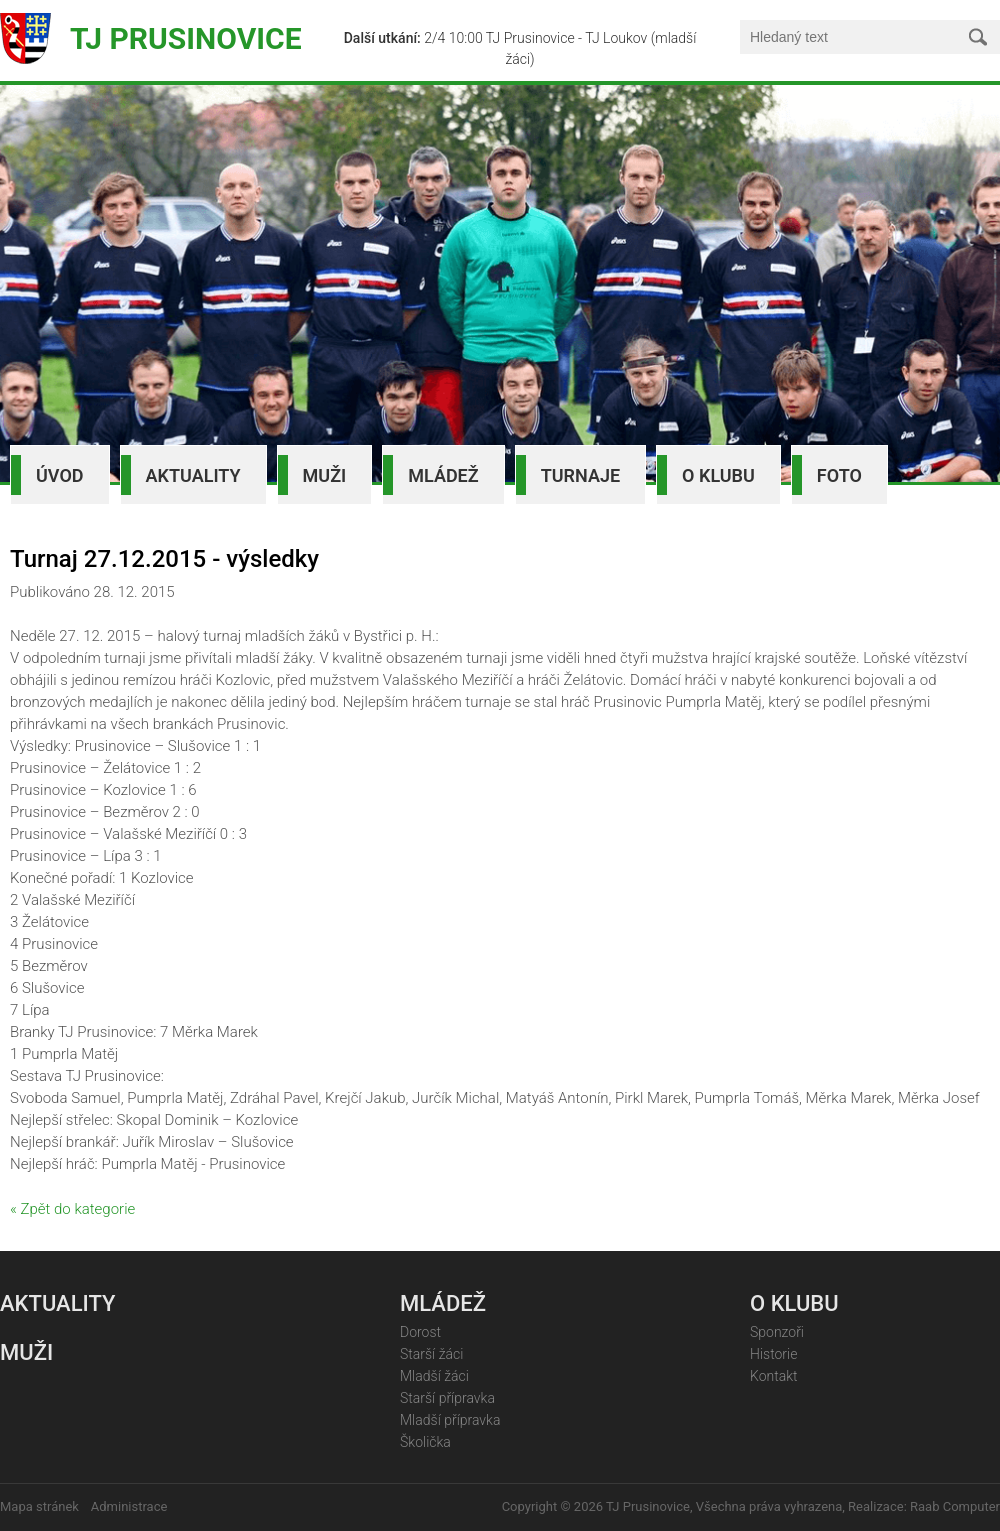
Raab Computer (955, 1506)
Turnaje (580, 475)
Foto (839, 475)
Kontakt (774, 1376)
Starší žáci (431, 1354)
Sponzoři (777, 1332)
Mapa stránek (39, 1506)
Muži (325, 475)
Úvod (60, 475)
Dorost (420, 1332)
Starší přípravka (447, 1398)
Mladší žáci (434, 1376)
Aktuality (193, 475)
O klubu (718, 475)
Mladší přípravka (450, 1420)
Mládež (443, 475)
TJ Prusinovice (186, 38)
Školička (425, 1442)
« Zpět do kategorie (72, 1209)
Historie (773, 1354)
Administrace (129, 1506)
